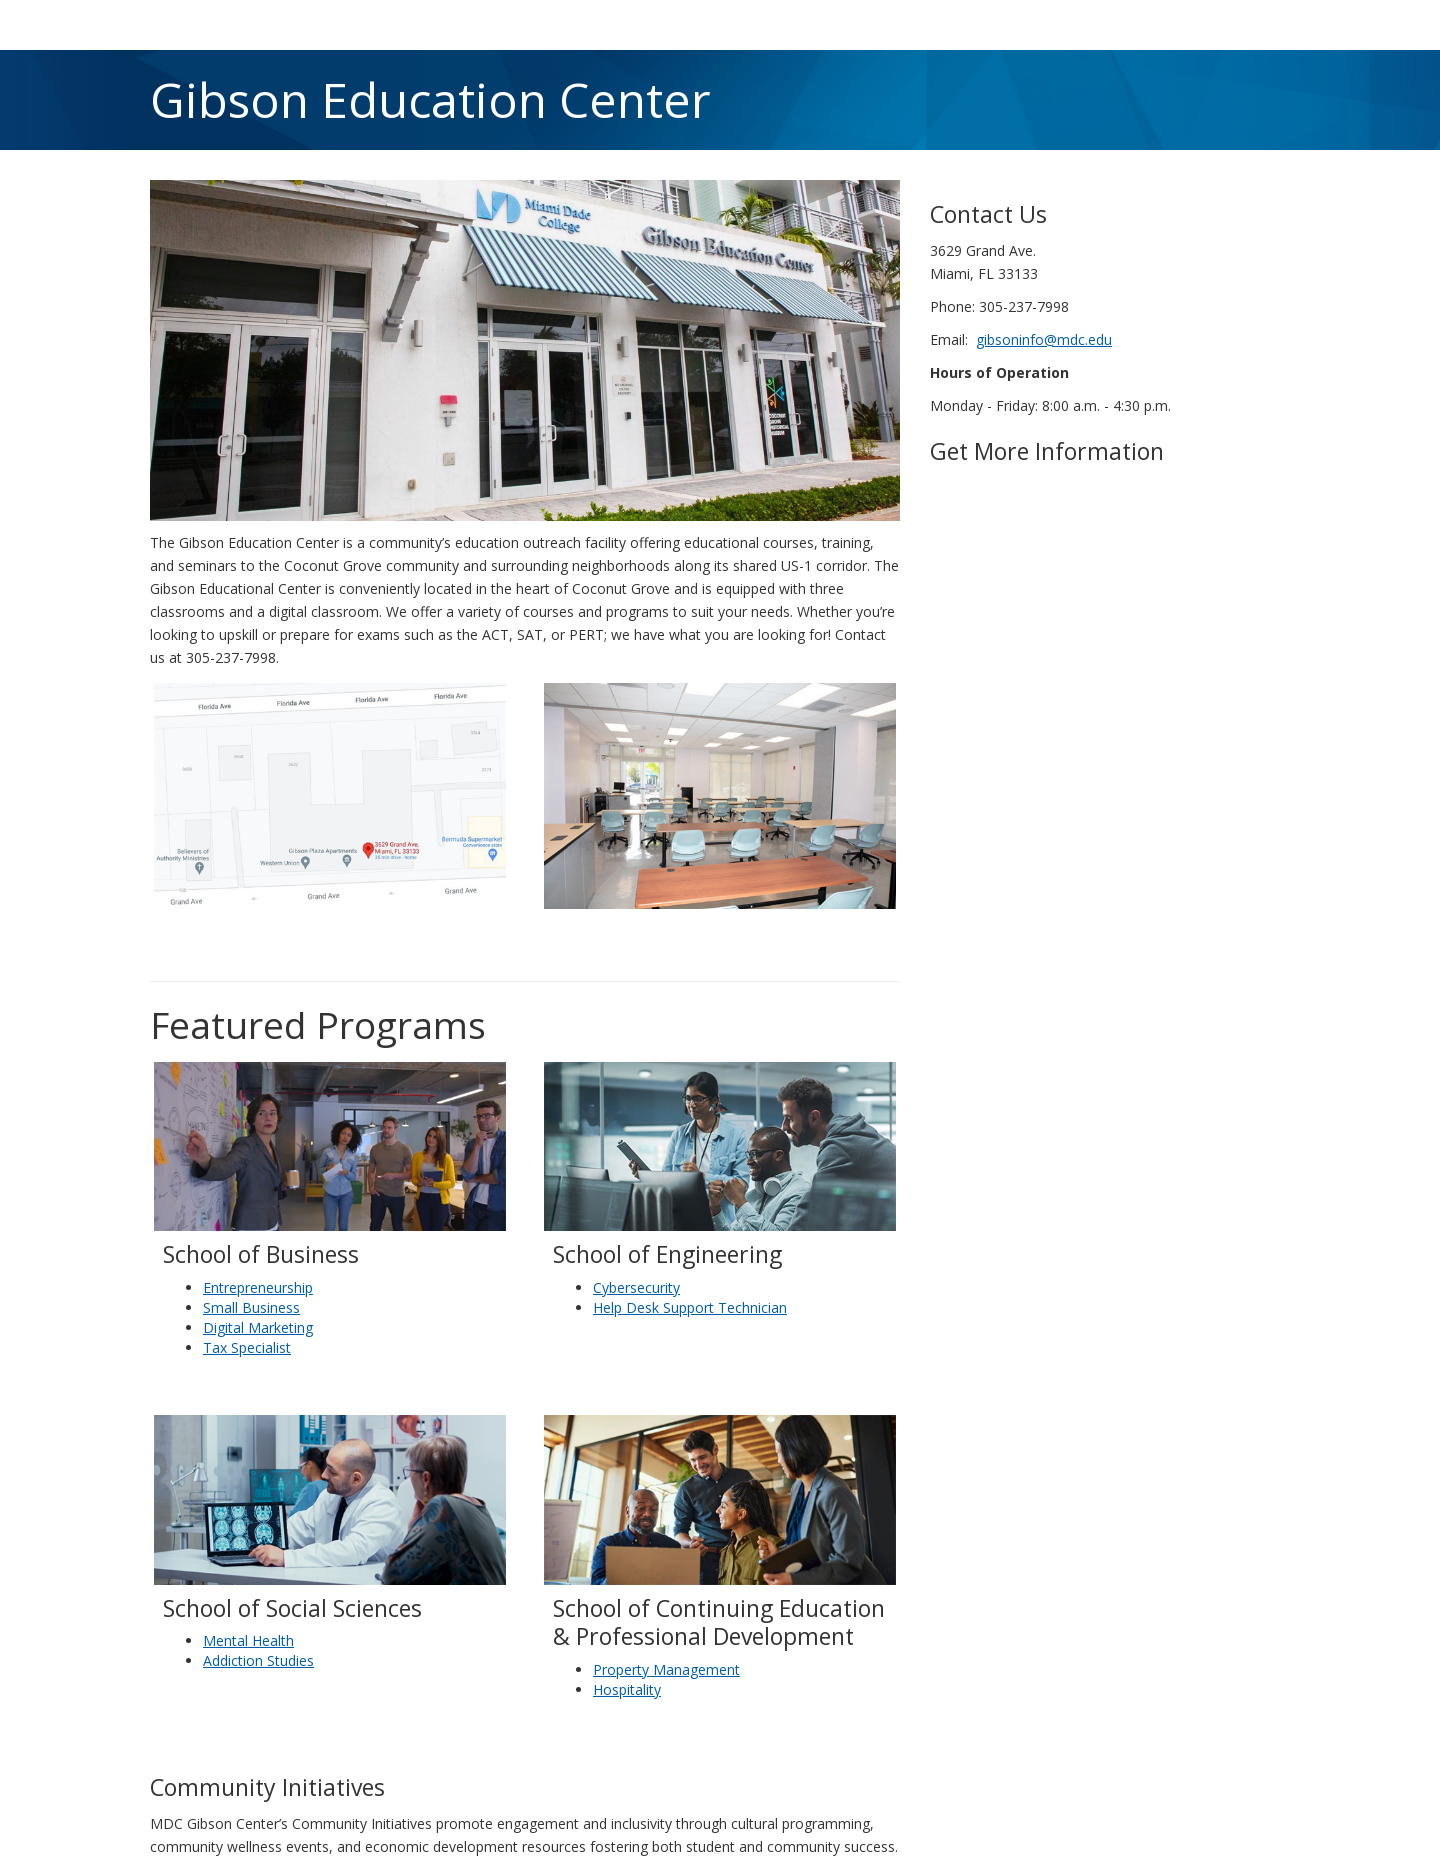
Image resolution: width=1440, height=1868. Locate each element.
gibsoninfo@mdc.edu (1044, 339)
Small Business (251, 1307)
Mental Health (248, 1640)
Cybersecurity (636, 1287)
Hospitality (627, 1689)
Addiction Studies (258, 1660)
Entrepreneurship (258, 1287)
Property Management (666, 1669)
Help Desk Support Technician (690, 1307)
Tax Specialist (247, 1347)
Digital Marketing (258, 1327)
